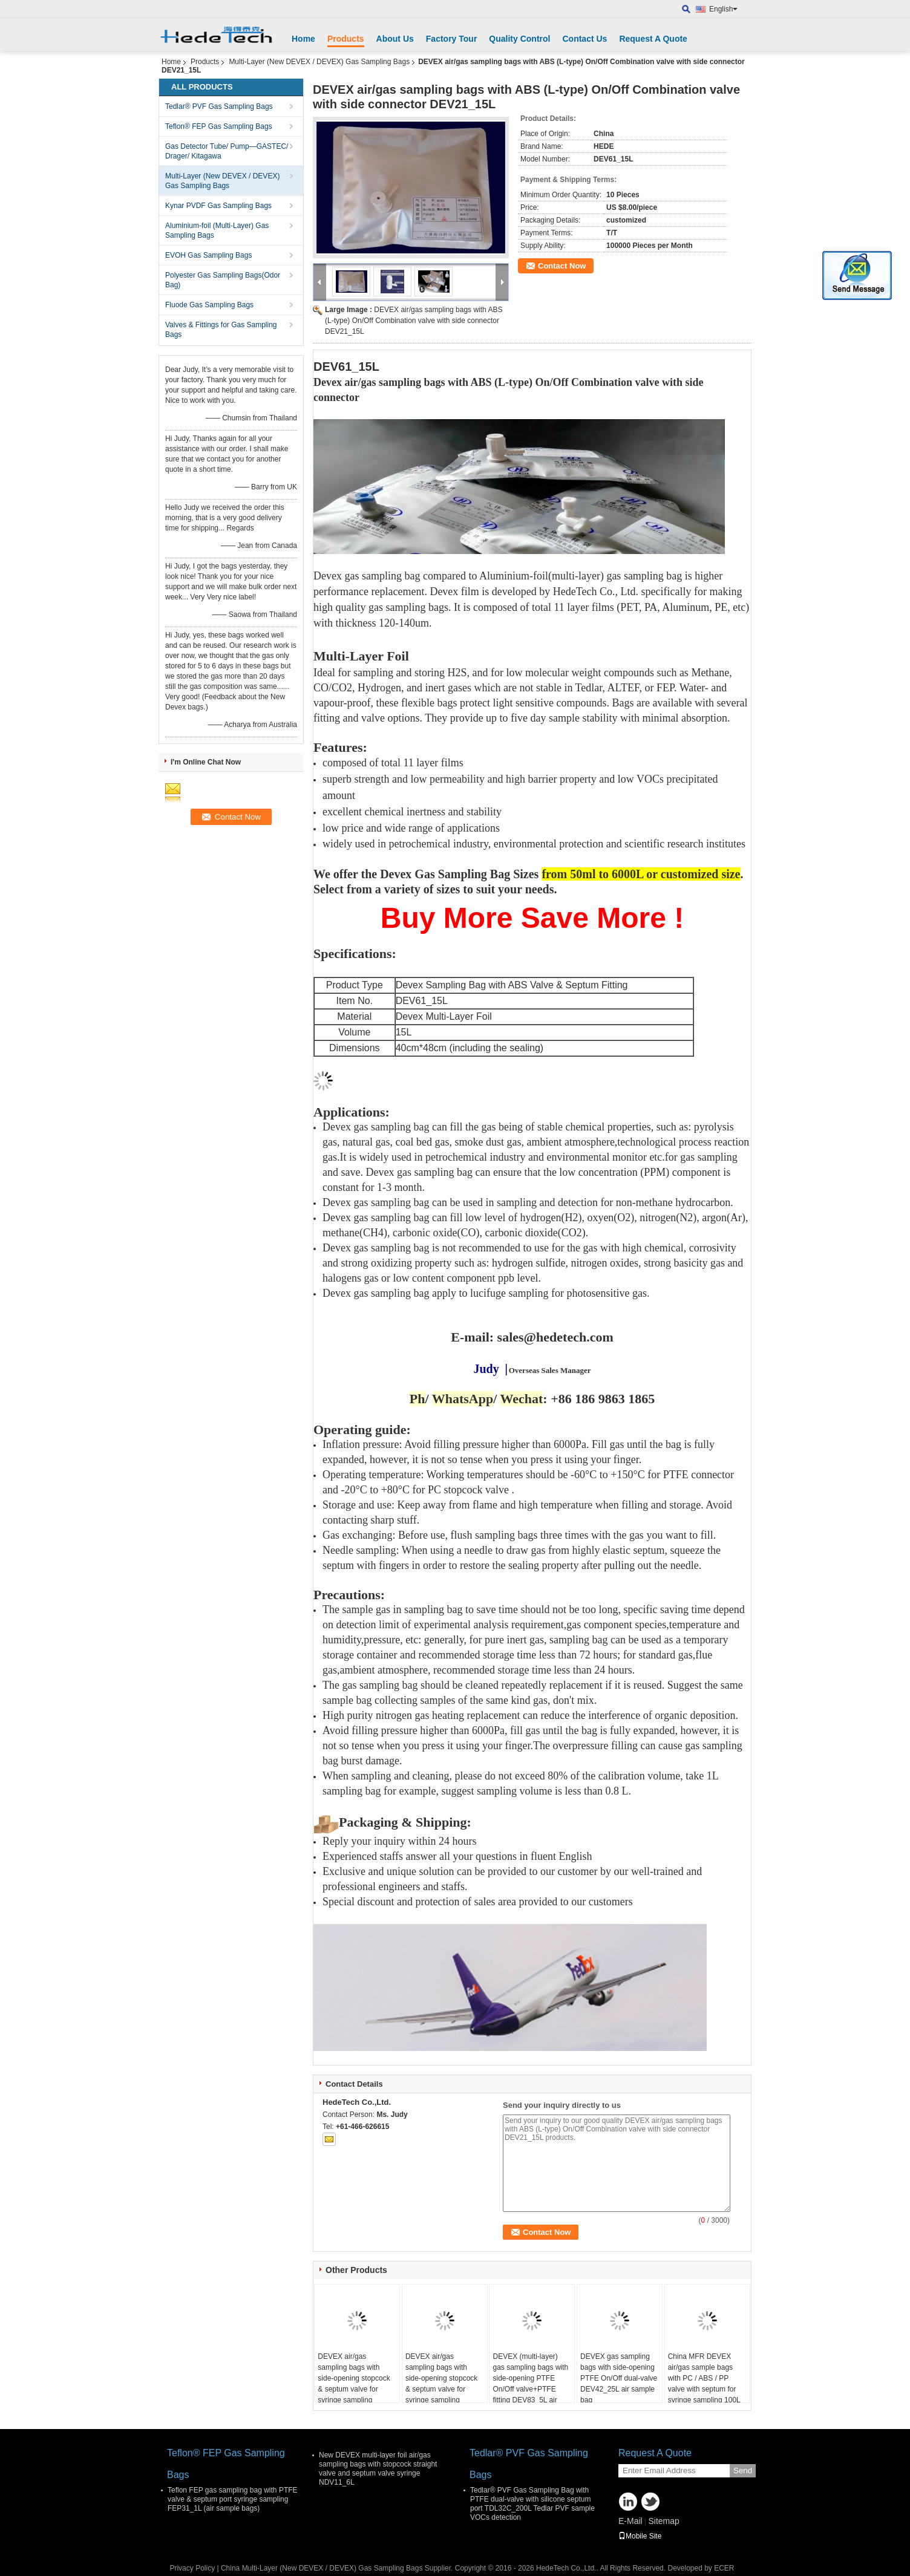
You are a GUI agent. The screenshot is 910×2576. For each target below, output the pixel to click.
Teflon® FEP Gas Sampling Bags (218, 126)
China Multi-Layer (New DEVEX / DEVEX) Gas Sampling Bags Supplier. (338, 2568)
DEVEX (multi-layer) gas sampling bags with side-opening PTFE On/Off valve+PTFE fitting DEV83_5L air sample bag (530, 2383)
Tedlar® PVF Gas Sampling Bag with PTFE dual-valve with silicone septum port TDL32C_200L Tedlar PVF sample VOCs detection (532, 2504)
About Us (395, 39)
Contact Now (562, 265)
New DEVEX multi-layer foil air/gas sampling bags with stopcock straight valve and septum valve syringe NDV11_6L (378, 2468)
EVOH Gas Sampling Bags (208, 255)
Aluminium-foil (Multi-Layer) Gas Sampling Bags (217, 230)
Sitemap (663, 2521)
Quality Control (519, 39)
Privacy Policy (192, 2568)
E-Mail (630, 2521)
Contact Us (584, 39)
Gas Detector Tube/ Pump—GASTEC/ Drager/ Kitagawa (226, 151)
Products (345, 39)
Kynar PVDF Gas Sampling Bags (218, 205)
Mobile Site (639, 2536)
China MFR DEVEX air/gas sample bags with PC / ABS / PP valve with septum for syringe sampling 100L (704, 2378)
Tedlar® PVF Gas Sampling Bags (219, 106)
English (723, 9)
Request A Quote (653, 39)
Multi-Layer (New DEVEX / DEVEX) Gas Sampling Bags (319, 61)
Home (303, 39)
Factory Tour (451, 39)
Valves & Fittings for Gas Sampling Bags (221, 330)
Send (742, 2470)
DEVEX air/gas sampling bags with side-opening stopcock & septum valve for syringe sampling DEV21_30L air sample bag (442, 2389)
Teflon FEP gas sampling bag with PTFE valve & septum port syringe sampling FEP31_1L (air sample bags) (233, 2499)
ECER (724, 2568)
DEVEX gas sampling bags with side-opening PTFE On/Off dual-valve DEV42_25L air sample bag (618, 2378)
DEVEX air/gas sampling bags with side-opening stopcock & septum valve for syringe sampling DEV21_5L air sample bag (354, 2389)
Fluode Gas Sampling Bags (209, 305)
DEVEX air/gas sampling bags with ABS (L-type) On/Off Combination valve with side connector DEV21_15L (413, 320)
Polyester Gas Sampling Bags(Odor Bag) (222, 280)
